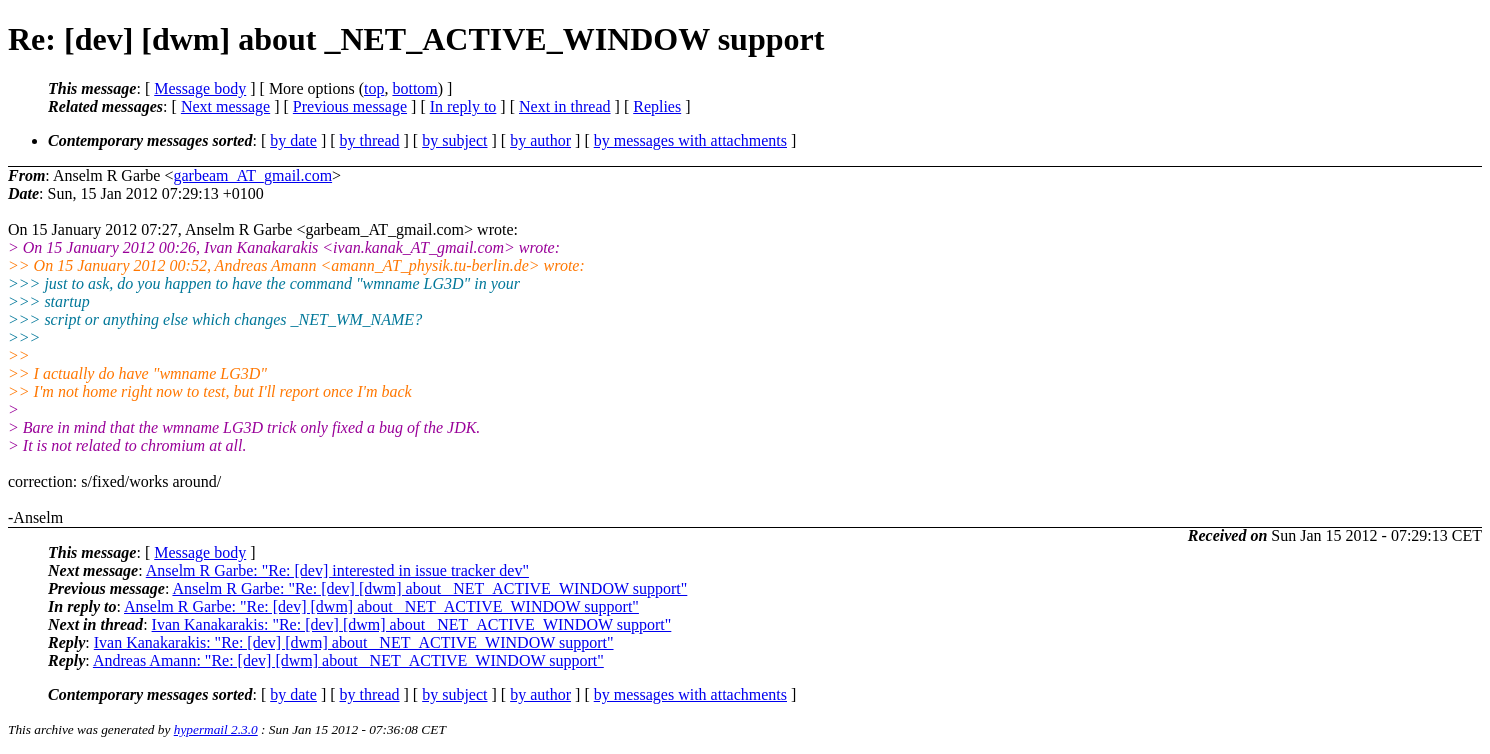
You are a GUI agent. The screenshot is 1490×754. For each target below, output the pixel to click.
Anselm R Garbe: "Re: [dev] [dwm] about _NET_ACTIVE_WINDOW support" (429, 588)
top (374, 88)
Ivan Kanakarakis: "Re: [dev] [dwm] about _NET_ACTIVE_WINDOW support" (412, 624)
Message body (200, 88)
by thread (370, 140)
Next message (225, 106)
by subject (454, 140)
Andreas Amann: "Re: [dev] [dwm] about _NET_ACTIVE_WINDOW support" (348, 660)
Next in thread (565, 106)
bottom (414, 88)
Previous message (350, 106)
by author (540, 140)
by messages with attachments (690, 140)
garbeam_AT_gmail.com (252, 175)
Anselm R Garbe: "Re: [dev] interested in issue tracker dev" (337, 570)
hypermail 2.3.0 (216, 729)
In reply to (463, 106)
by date (293, 140)
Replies (657, 106)
